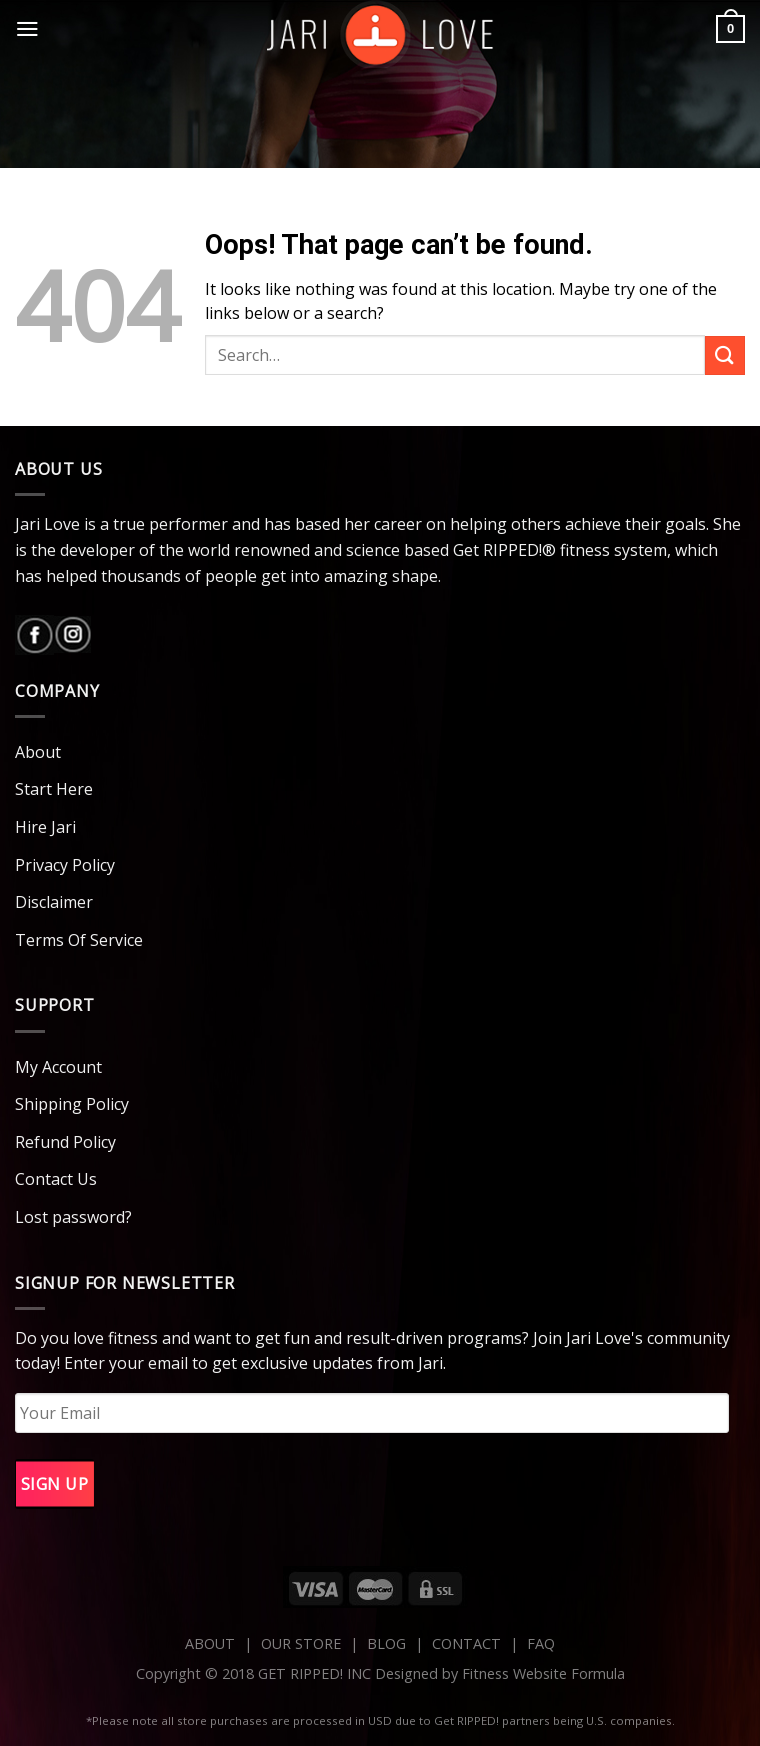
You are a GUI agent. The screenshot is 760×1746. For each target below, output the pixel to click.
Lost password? (73, 1217)
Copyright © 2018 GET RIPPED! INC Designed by (299, 1673)
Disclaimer (54, 902)
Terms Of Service (79, 940)
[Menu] (27, 29)
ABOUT (210, 1643)
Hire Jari (45, 827)
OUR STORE (301, 1643)
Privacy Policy (65, 865)
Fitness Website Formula (543, 1673)
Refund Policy (65, 1142)
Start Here (54, 789)
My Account (58, 1067)
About (38, 752)
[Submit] (725, 355)
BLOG (386, 1643)
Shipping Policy (72, 1104)
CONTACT (468, 1643)
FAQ (541, 1643)
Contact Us (56, 1179)
